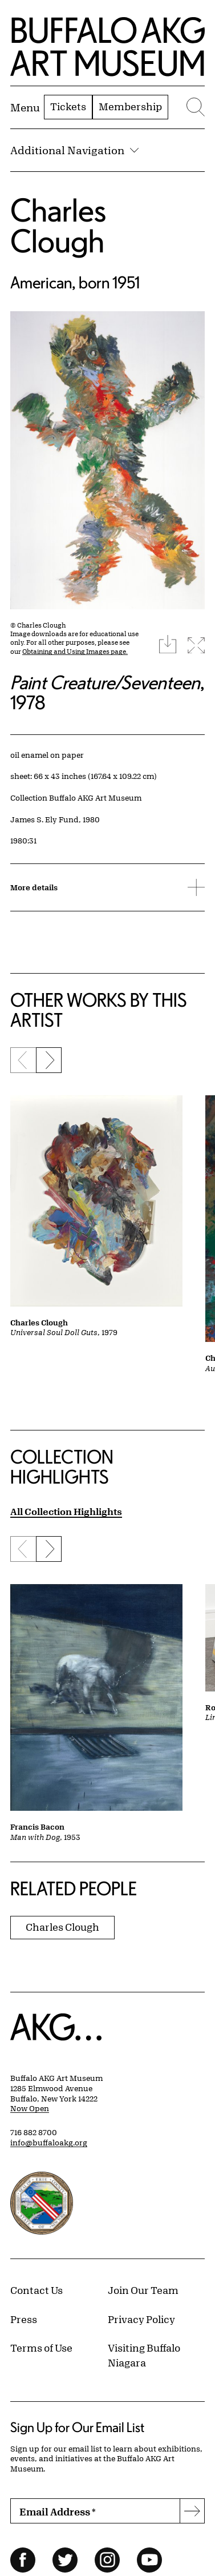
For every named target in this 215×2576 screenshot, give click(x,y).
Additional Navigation (74, 150)
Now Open (29, 2108)
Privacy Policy (141, 2319)
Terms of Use (41, 2347)
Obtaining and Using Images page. (75, 651)
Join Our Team (143, 2290)
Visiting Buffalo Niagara (144, 2355)
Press (23, 2319)
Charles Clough (58, 225)
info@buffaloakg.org (48, 2142)
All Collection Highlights (66, 1511)
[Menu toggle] (25, 107)
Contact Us (36, 2290)
